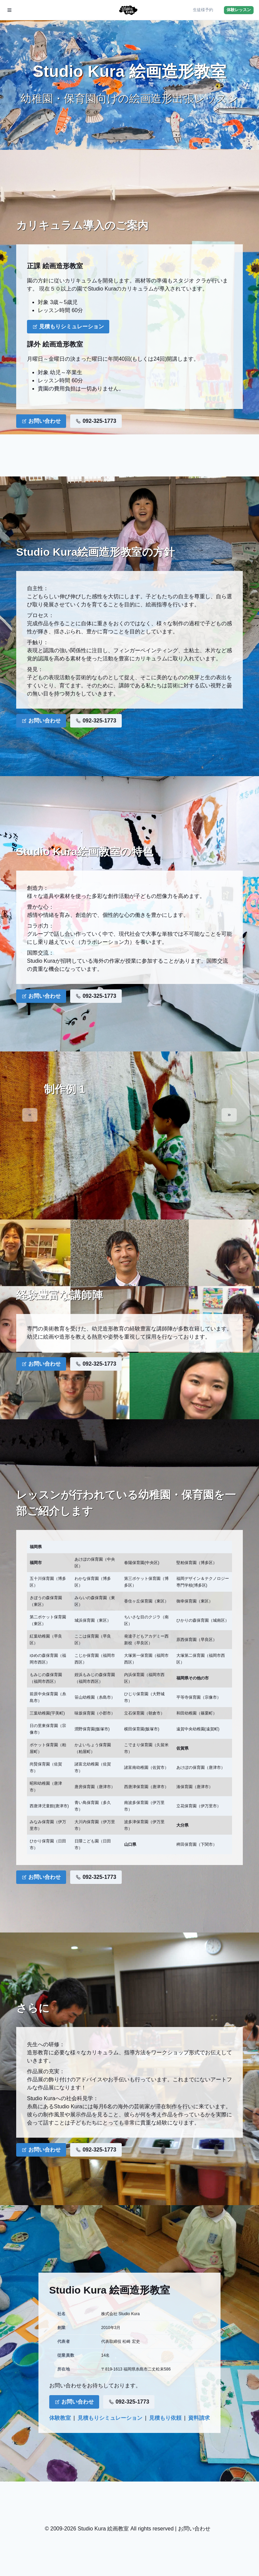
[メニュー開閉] (9, 10)
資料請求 (199, 2418)
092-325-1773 (96, 421)
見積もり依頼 (165, 2418)
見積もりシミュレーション (68, 326)
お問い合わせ (41, 421)
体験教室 (60, 2418)
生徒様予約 (203, 9)
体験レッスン (239, 9)
